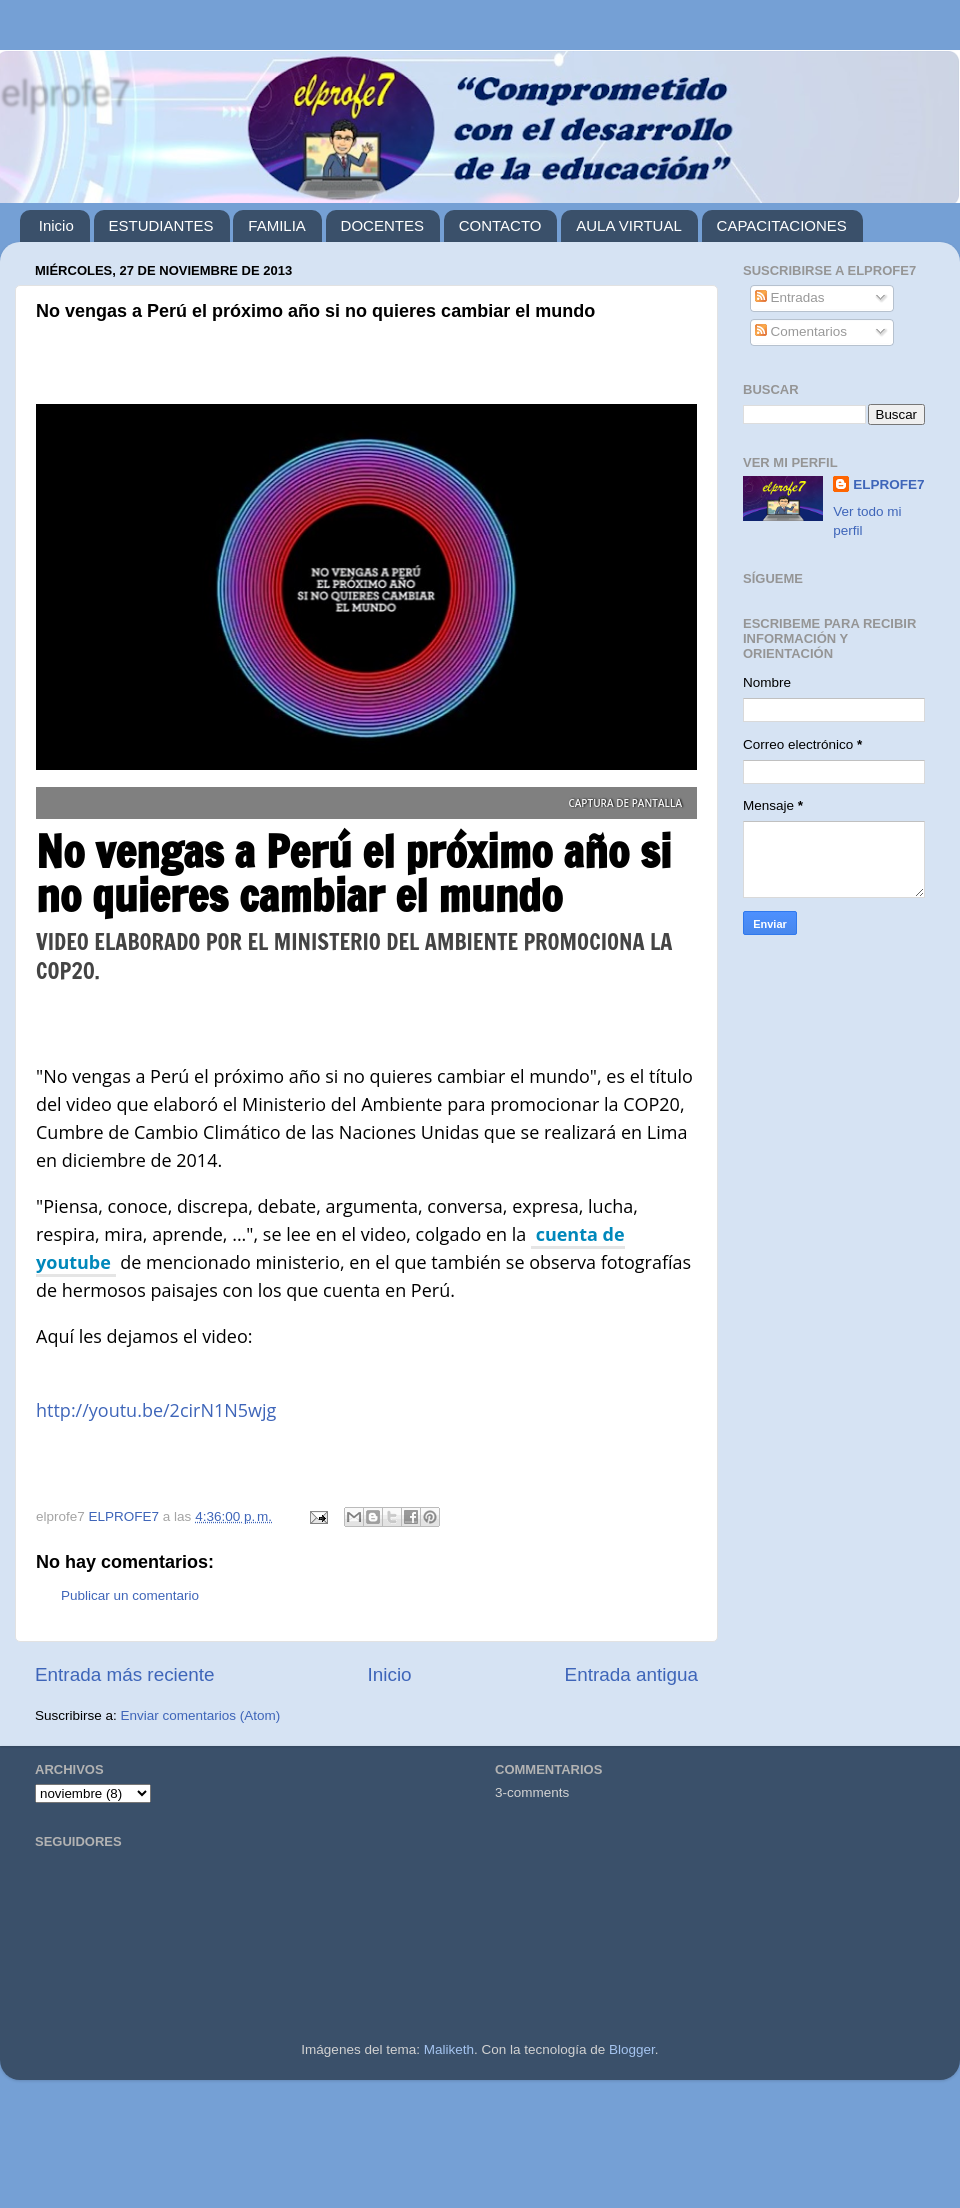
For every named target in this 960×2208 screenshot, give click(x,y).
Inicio (56, 225)
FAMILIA (277, 225)
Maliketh (449, 2049)
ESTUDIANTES (161, 225)
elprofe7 (65, 92)
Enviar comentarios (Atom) (201, 1715)
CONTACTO (500, 225)
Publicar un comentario (130, 1595)
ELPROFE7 (888, 484)
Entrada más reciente (125, 1674)
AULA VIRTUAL (629, 225)
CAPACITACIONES (782, 225)
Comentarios (801, 331)
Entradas (790, 297)
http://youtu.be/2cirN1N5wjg (156, 1410)
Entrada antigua (631, 1674)
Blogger (632, 2049)
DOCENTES (382, 225)
